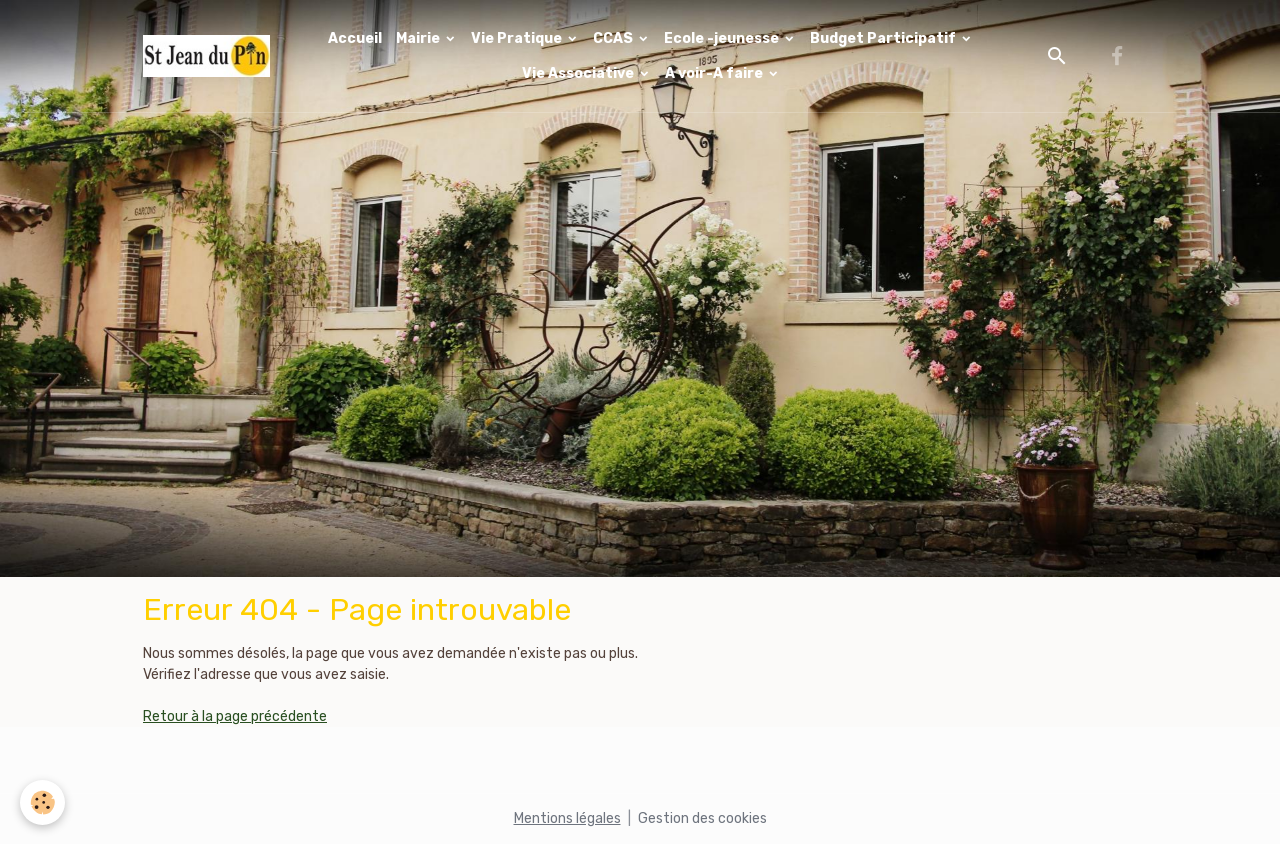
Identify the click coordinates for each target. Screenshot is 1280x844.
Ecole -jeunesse (723, 38)
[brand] (206, 56)
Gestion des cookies (702, 818)
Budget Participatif (884, 38)
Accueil (355, 38)
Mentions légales (567, 818)
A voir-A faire (715, 73)
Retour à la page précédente (235, 716)
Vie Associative (579, 73)
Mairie (419, 38)
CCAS (614, 38)
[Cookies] (42, 802)
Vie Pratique (518, 38)
